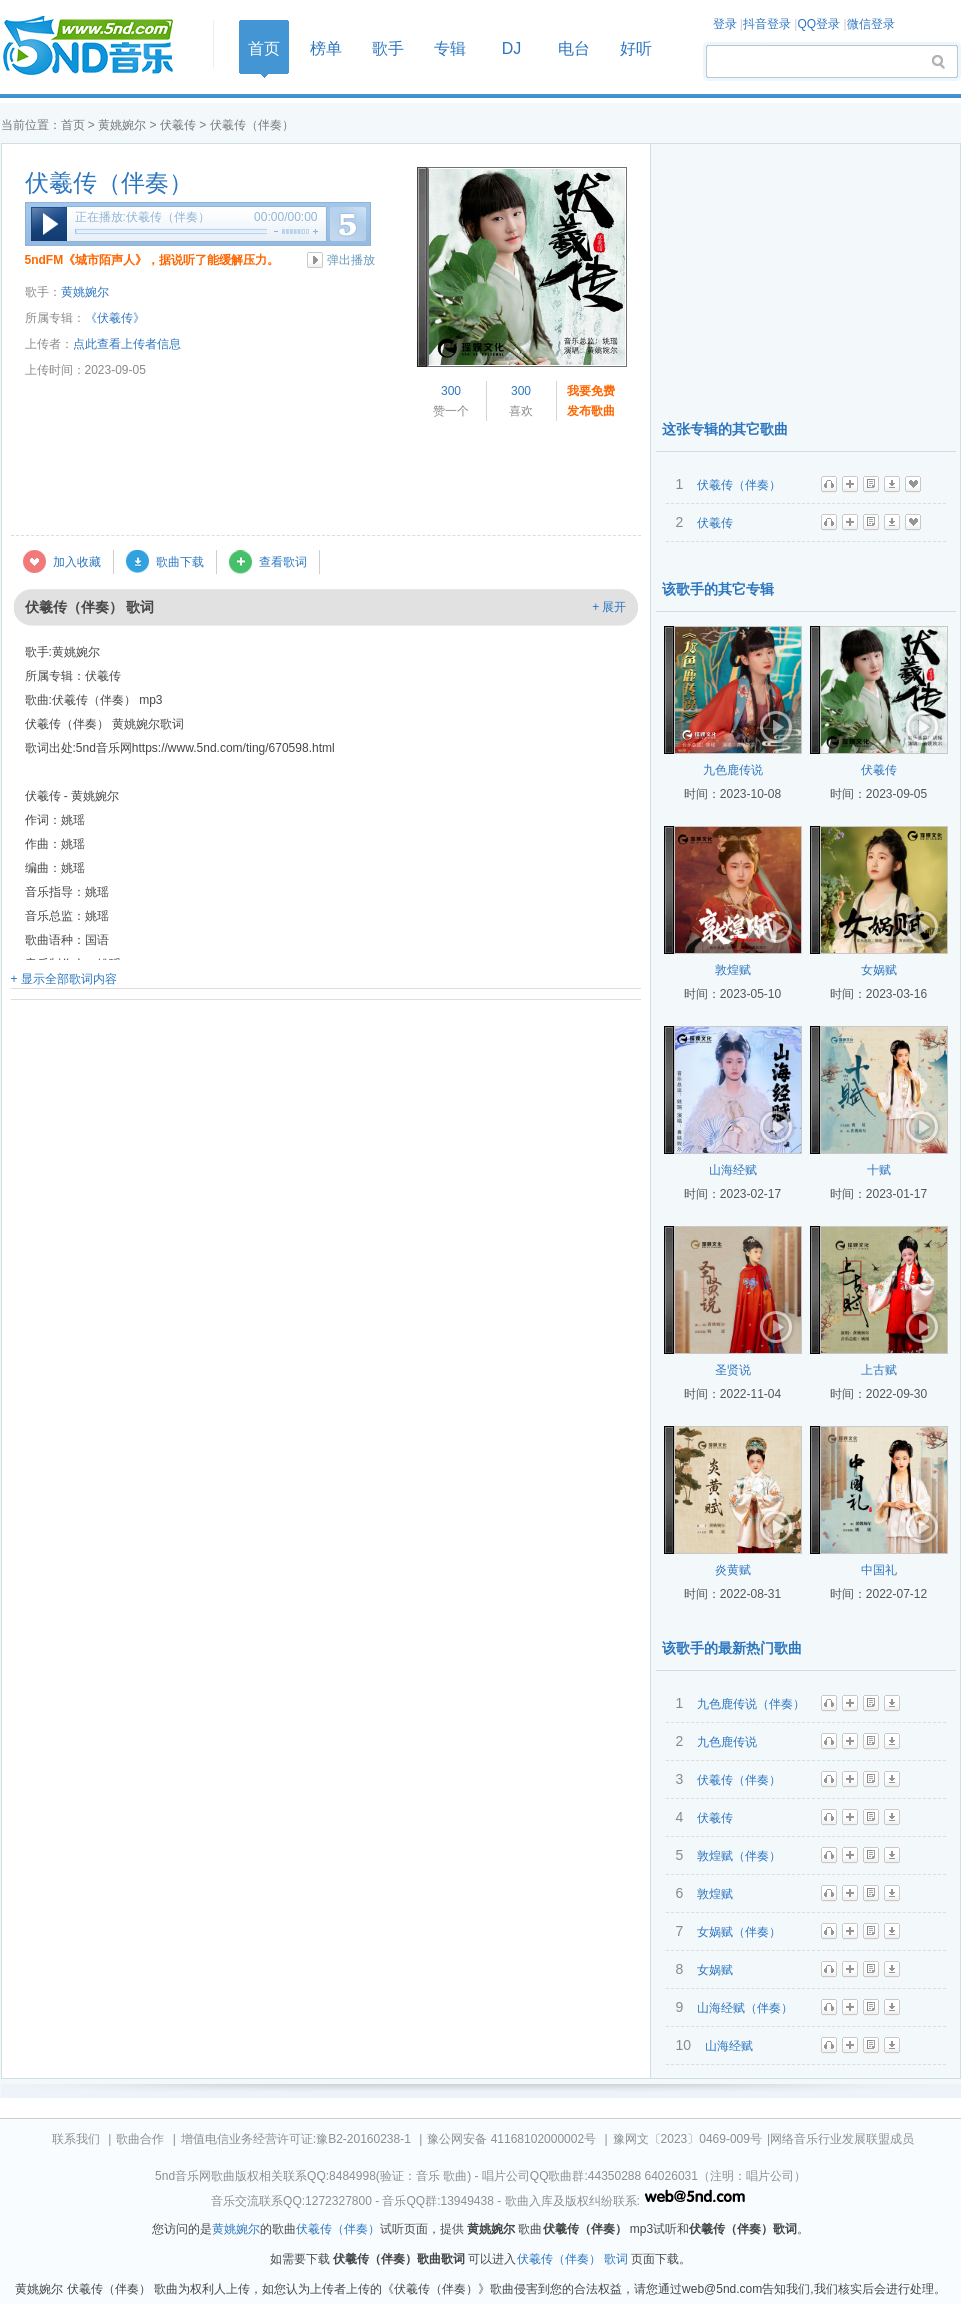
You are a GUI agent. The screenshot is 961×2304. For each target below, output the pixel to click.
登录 (725, 24)
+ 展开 (609, 607)
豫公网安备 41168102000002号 (511, 2139)
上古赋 (879, 1370)
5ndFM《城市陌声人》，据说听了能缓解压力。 (152, 260)
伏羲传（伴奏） (109, 183)
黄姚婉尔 (122, 125)
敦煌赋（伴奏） (739, 1856)
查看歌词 (283, 562)
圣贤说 (733, 1370)
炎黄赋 (733, 1570)
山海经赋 (733, 1170)
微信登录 (871, 24)
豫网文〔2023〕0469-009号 (687, 2139)
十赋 (879, 1170)
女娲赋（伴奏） (739, 1932)
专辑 (450, 48)
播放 (49, 224)
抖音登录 (767, 24)
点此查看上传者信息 (127, 344)
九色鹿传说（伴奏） (751, 1704)
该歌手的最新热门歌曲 (732, 1648)
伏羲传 (178, 125)
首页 (101, 46)
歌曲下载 (180, 562)
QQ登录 (818, 24)
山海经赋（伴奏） (745, 2008)
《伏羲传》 (115, 318)
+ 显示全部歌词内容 (64, 979)
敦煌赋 (733, 970)
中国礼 (879, 1570)
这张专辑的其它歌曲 (725, 429)
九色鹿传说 (733, 770)
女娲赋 (879, 970)
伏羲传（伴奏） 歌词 (572, 2259)
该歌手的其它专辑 (718, 589)
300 (451, 391)
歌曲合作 (140, 2139)
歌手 (388, 48)
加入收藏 (77, 562)
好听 (636, 48)
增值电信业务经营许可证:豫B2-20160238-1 (296, 2139)
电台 (574, 48)
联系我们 (76, 2139)
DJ (512, 48)
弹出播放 (351, 260)
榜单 (326, 48)
